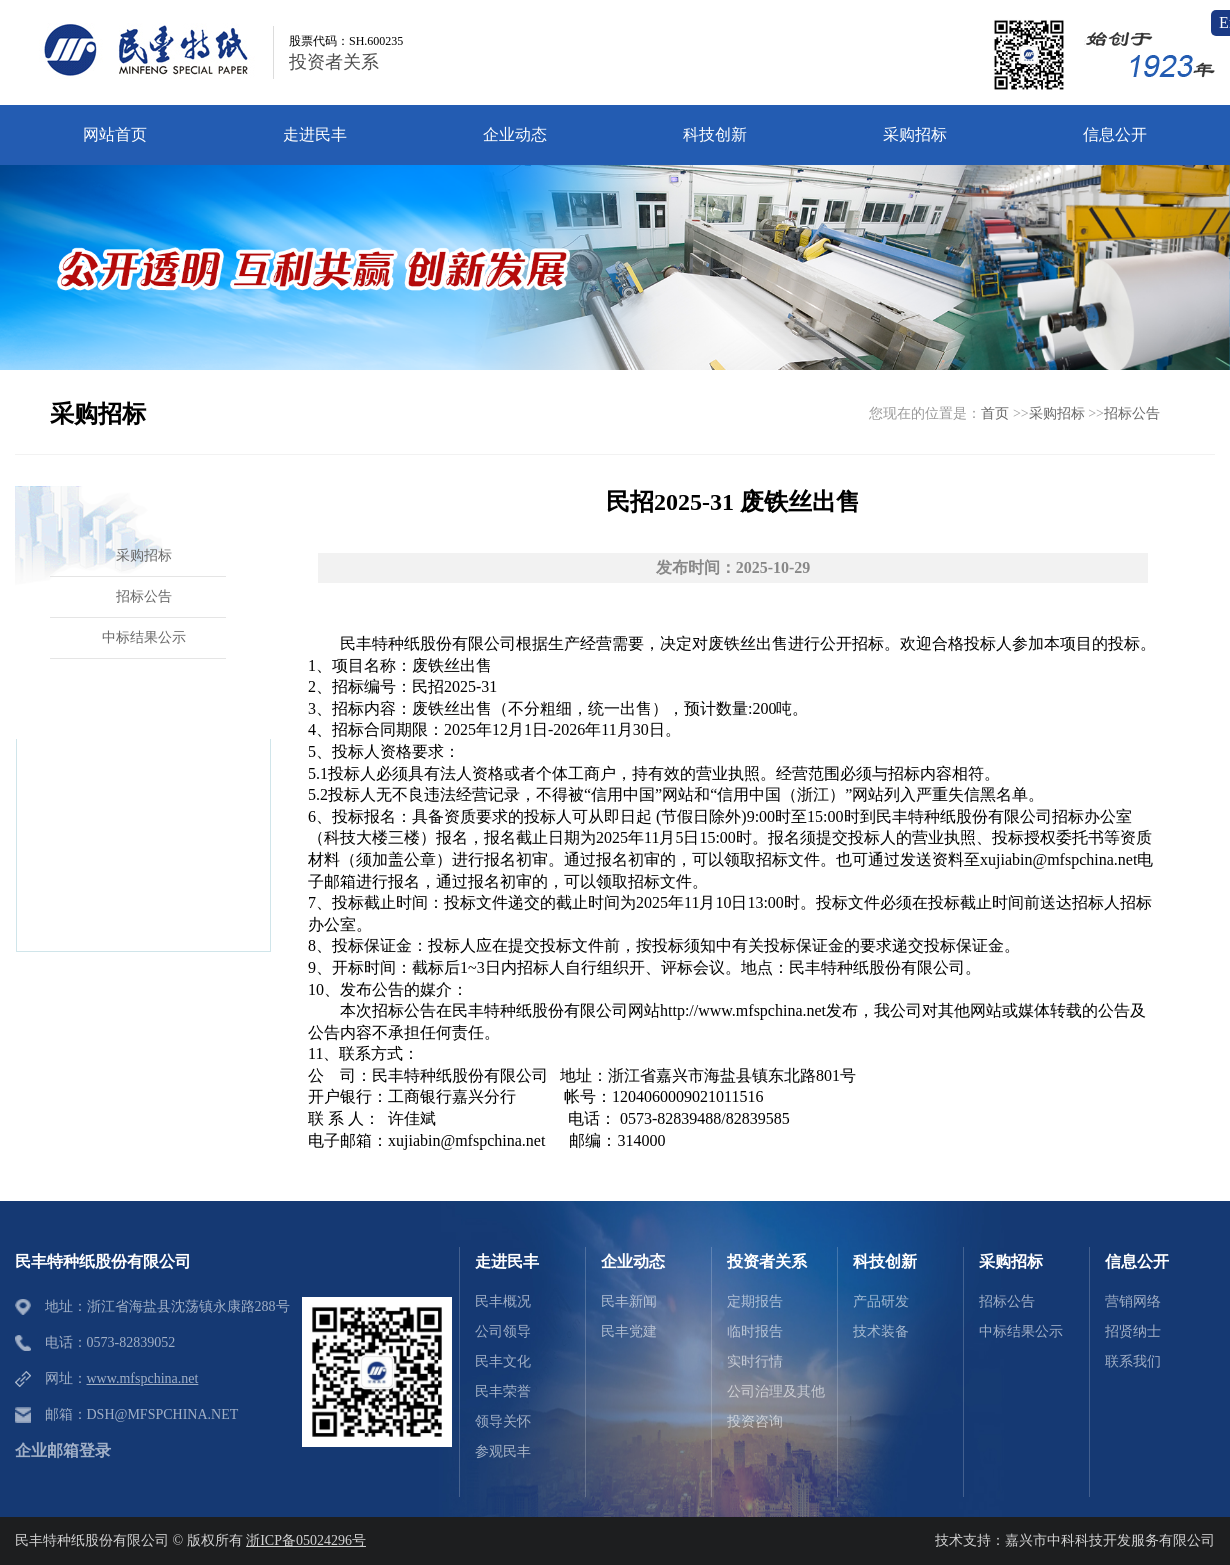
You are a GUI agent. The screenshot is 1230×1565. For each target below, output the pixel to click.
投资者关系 (334, 62)
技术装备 (881, 1331)
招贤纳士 (1133, 1331)
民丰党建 (629, 1331)
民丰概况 (503, 1301)
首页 (995, 413)
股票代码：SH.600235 (346, 41)
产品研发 (881, 1301)
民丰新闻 (629, 1301)
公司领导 (503, 1331)
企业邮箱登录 (63, 1450)
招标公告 (1132, 413)
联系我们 (1133, 1361)
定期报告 (755, 1301)
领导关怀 (503, 1421)
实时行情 (755, 1361)
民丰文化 (503, 1361)
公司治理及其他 (776, 1391)
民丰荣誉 (503, 1391)
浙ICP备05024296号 (306, 1540)
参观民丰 (503, 1451)
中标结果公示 (1021, 1331)
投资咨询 (755, 1421)
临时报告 (755, 1331)
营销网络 (1133, 1301)
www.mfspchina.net (143, 1378)
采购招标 (1057, 413)
